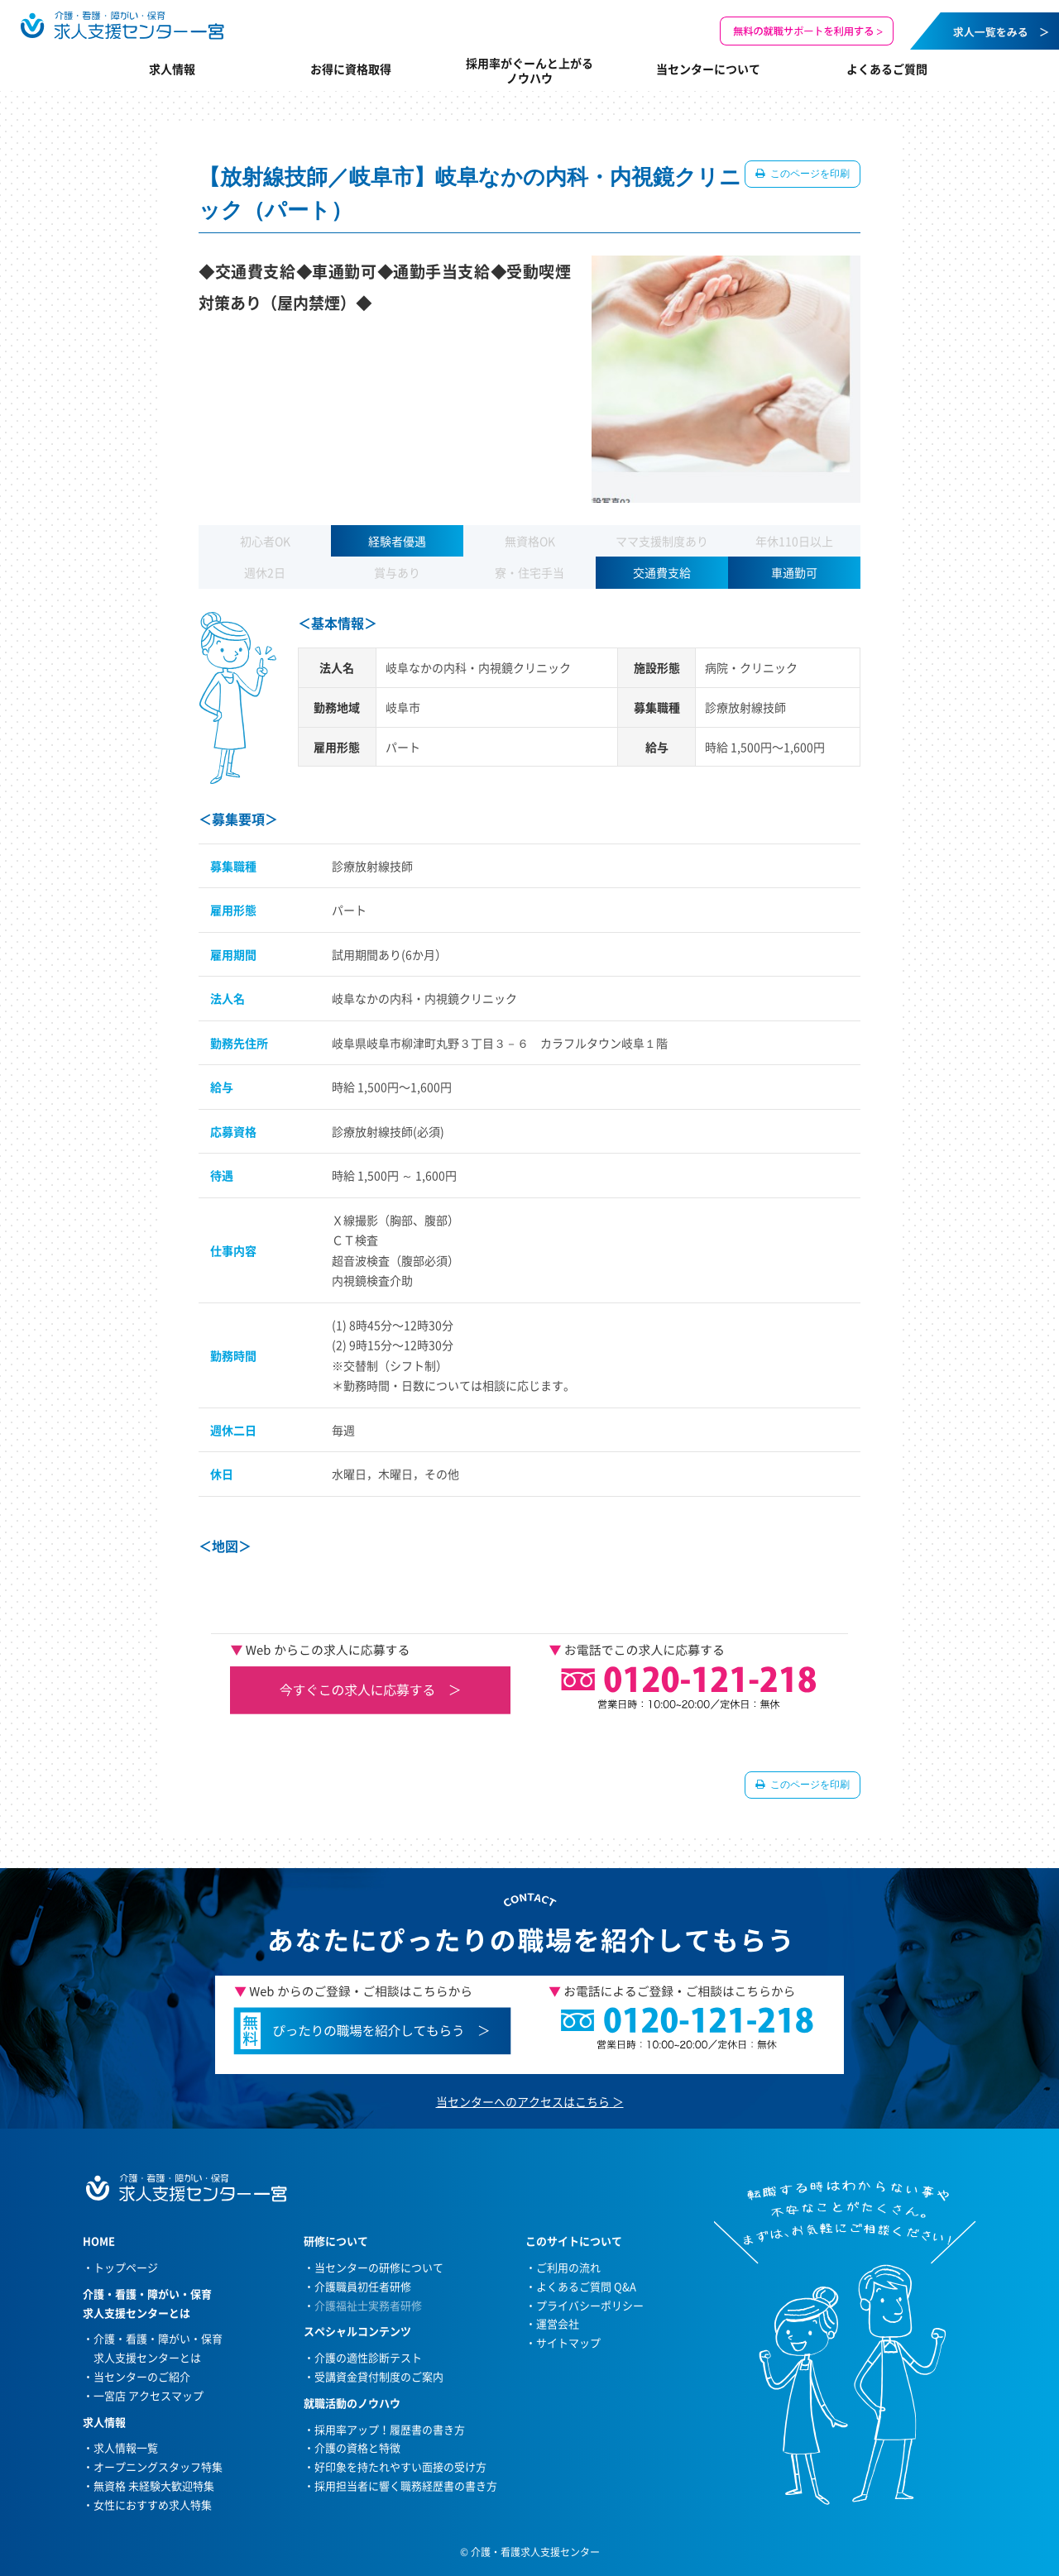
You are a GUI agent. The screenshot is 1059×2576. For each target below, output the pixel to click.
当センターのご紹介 (141, 2376)
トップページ (125, 2267)
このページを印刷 (809, 173)
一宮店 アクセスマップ (148, 2395)
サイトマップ (568, 2342)
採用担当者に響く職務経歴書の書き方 (405, 2485)
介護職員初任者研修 (362, 2286)
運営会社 (557, 2323)
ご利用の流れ (568, 2267)
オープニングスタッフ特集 (158, 2466)
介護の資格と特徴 (357, 2447)
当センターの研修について (378, 2267)
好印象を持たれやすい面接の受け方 (400, 2466)
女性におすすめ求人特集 (152, 2504)
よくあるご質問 (886, 68)
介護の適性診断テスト (368, 2357)
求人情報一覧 (125, 2447)
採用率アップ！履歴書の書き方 (389, 2429)
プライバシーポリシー (590, 2305)
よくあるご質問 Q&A (586, 2286)
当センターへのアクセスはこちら (523, 2101)
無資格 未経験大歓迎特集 (153, 2485)
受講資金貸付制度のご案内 (378, 2376)
